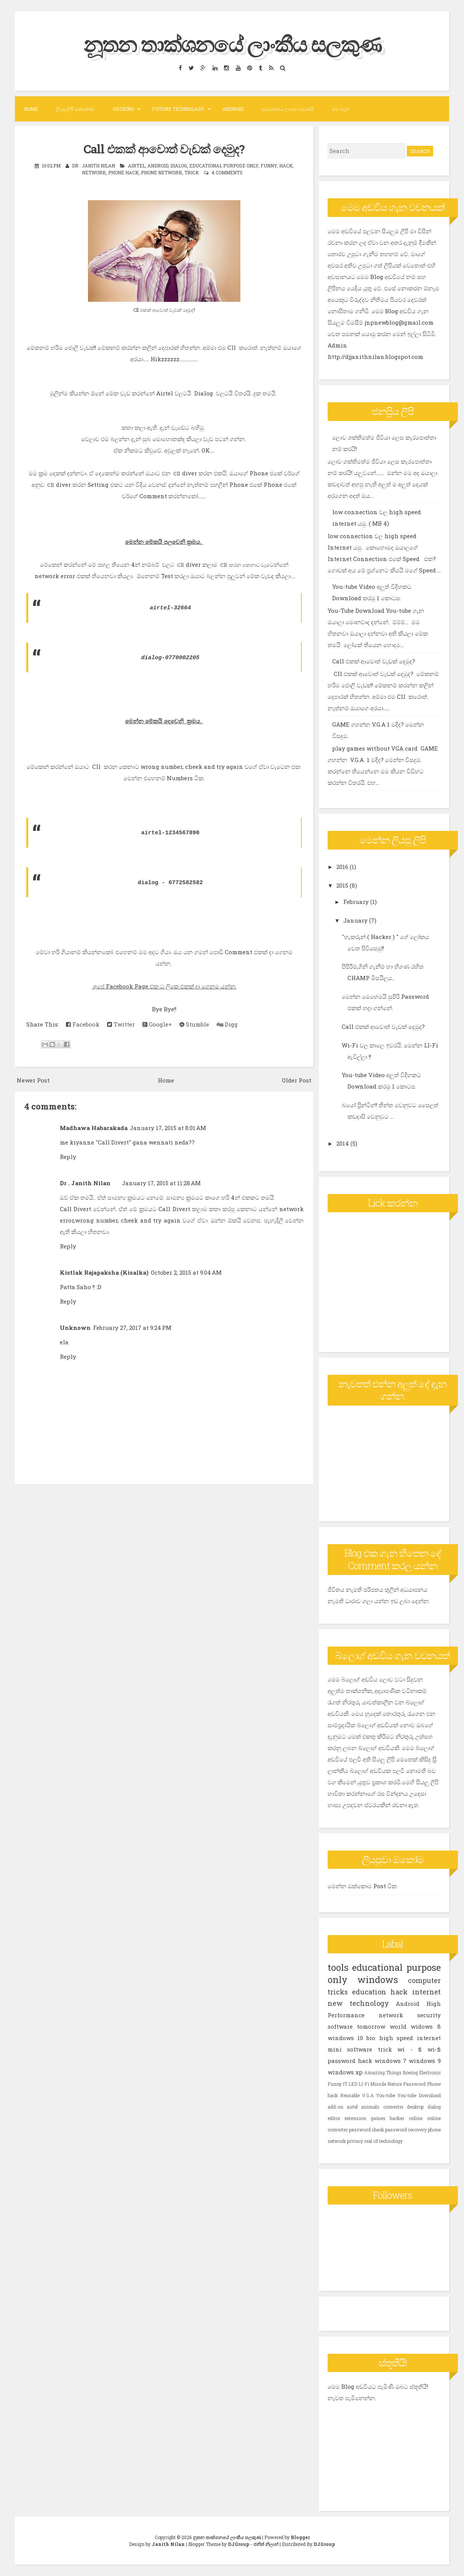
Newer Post (33, 1080)
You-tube (385, 2095)
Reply (68, 1156)
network (94, 172)
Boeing (410, 2072)
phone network (161, 172)
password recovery (406, 2129)
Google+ (157, 1024)
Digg (227, 1024)
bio (370, 2038)
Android (232, 109)
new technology (358, 2003)
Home (31, 109)
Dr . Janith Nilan (85, 1183)
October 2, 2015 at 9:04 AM (186, 1272)
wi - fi (409, 2049)
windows (377, 1979)
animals (370, 2107)
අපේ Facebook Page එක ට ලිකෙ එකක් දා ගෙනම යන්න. (164, 986)
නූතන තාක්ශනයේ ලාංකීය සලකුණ (232, 43)
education (369, 1991)
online (415, 2118)
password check (366, 2129)
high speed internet (410, 2038)
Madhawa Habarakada (94, 1128)
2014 (343, 1143)
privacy (355, 2141)
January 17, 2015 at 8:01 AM (168, 1128)
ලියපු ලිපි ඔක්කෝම (75, 109)
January (356, 920)
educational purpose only (223, 166)
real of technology (383, 2141)
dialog (178, 166)
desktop (415, 2107)
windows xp (345, 2072)
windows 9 (424, 2060)
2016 (343, 866)
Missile (378, 2084)
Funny (269, 166)
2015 (343, 885)
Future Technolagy (178, 109)
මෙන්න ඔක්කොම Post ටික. (363, 1886)
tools (338, 1967)
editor (334, 2118)
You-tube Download (419, 2095)
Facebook (82, 1024)
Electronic (430, 2072)
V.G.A (368, 2095)
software (340, 2026)
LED (353, 2084)
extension (355, 2118)
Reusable (350, 2095)
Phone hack (123, 172)
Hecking (123, 109)
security (429, 2015)
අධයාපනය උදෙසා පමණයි (288, 109)
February (356, 901)
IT (345, 2084)
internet (426, 1991)
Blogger (300, 2537)
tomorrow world (381, 2026)
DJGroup (238, 2544)
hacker (397, 2118)
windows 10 (345, 2038)
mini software (350, 2049)
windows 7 (390, 2060)
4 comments (227, 172)
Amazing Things (383, 2072)
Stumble (194, 1024)
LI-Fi (363, 2084)
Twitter (121, 1024)
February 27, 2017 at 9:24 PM (132, 1327)
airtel (136, 166)
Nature (394, 2084)
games (378, 2118)
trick (191, 172)
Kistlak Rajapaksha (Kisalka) (104, 1272)
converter (393, 2107)
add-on (335, 2107)
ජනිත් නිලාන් (265, 2544)
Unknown (75, 1327)
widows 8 (426, 2026)
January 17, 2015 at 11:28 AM (161, 1183)
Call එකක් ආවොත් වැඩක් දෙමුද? (164, 148)
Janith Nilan (168, 2544)
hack (286, 166)
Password (414, 2084)
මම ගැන (340, 109)
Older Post (296, 1080)
